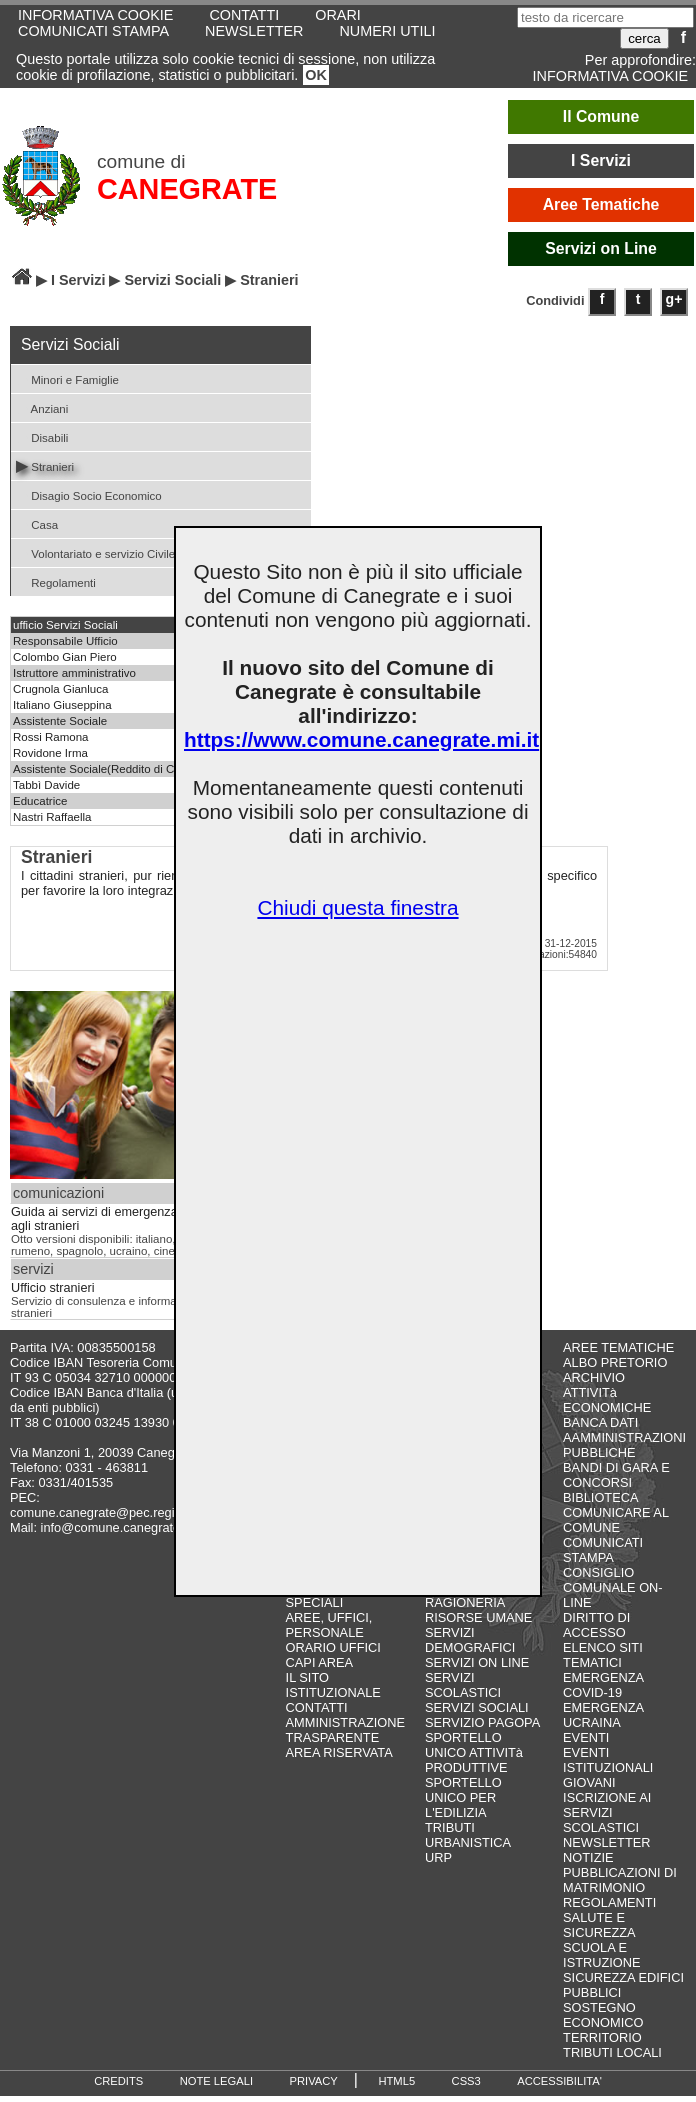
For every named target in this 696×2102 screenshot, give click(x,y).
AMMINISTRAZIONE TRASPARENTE (345, 1730)
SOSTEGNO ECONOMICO (603, 2015)
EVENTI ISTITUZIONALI (608, 1760)
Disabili (42, 436)
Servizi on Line (601, 248)
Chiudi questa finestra (357, 907)
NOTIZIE (588, 1857)
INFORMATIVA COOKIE (610, 76)
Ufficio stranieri (52, 1288)
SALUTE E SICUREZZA (599, 1925)
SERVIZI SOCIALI (477, 1707)
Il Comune (601, 116)
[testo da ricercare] (605, 17)
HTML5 (396, 2081)
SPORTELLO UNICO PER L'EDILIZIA (463, 1797)
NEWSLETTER (254, 31)
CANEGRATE (187, 189)
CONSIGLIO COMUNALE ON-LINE (613, 1587)
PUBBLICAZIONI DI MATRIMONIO (620, 1880)
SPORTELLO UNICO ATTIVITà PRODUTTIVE (474, 1752)
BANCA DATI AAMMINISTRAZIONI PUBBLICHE (624, 1437)
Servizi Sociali (172, 280)
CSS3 (466, 2081)
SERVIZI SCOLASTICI (463, 1685)
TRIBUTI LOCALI (612, 2052)
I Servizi (601, 160)
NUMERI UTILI (387, 31)
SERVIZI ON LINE (477, 1662)
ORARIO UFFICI (333, 1647)
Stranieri (45, 465)
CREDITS (118, 2081)
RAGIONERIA (465, 1602)
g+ (674, 299)
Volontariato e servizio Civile (95, 552)
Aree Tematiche (601, 204)
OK (316, 75)
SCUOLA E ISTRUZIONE (602, 1955)
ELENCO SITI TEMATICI (603, 1655)
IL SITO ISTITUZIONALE (333, 1685)
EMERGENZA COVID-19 (603, 1685)
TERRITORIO (602, 2037)
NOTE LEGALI (216, 2081)
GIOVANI (589, 1782)
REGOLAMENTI (609, 1902)
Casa (37, 523)
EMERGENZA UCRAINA (603, 1715)
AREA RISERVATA (339, 1752)
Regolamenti (56, 581)
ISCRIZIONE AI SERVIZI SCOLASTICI (607, 1812)
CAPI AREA (320, 1662)
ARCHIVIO (594, 1377)
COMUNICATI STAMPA (93, 31)
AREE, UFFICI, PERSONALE (329, 1625)
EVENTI (586, 1737)
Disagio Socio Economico (89, 494)
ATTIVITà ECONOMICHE (607, 1400)
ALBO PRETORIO (615, 1362)
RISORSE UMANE (478, 1617)
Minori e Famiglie (67, 378)
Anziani (42, 407)
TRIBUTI (450, 1827)
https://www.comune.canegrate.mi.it (361, 739)
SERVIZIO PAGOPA (482, 1722)
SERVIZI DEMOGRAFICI (470, 1640)
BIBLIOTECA (600, 1497)
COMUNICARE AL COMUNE (615, 1520)
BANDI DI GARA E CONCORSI (616, 1475)
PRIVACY (314, 2081)
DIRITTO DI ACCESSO (596, 1625)
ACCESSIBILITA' (559, 2081)
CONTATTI (317, 1707)
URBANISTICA (468, 1842)
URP (438, 1857)
